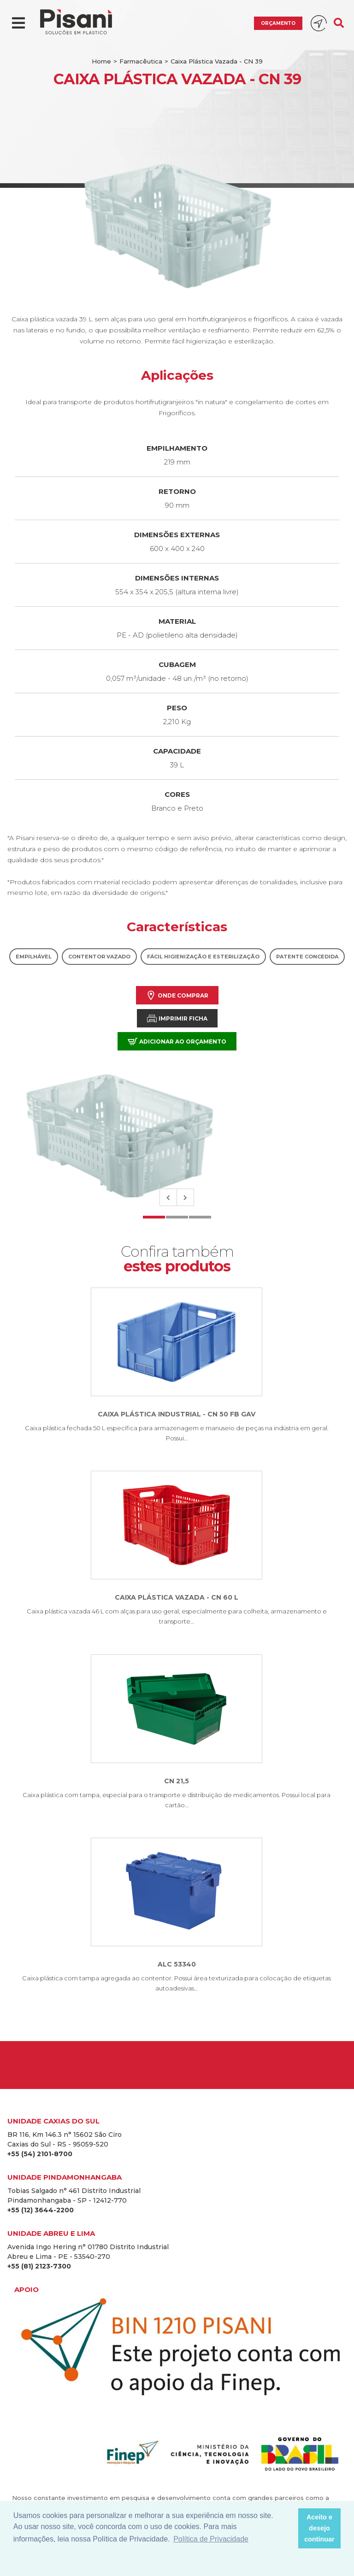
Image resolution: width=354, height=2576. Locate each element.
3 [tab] (200, 1217)
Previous (168, 1197)
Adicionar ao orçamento (177, 1041)
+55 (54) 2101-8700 (39, 2154)
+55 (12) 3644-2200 (40, 2210)
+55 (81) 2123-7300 (39, 2266)
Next (185, 1197)
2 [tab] (177, 1217)
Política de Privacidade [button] (210, 2539)
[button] (288, 2528)
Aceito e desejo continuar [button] (319, 2528)
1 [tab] (154, 1217)
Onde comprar (177, 995)
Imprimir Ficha (177, 1018)
